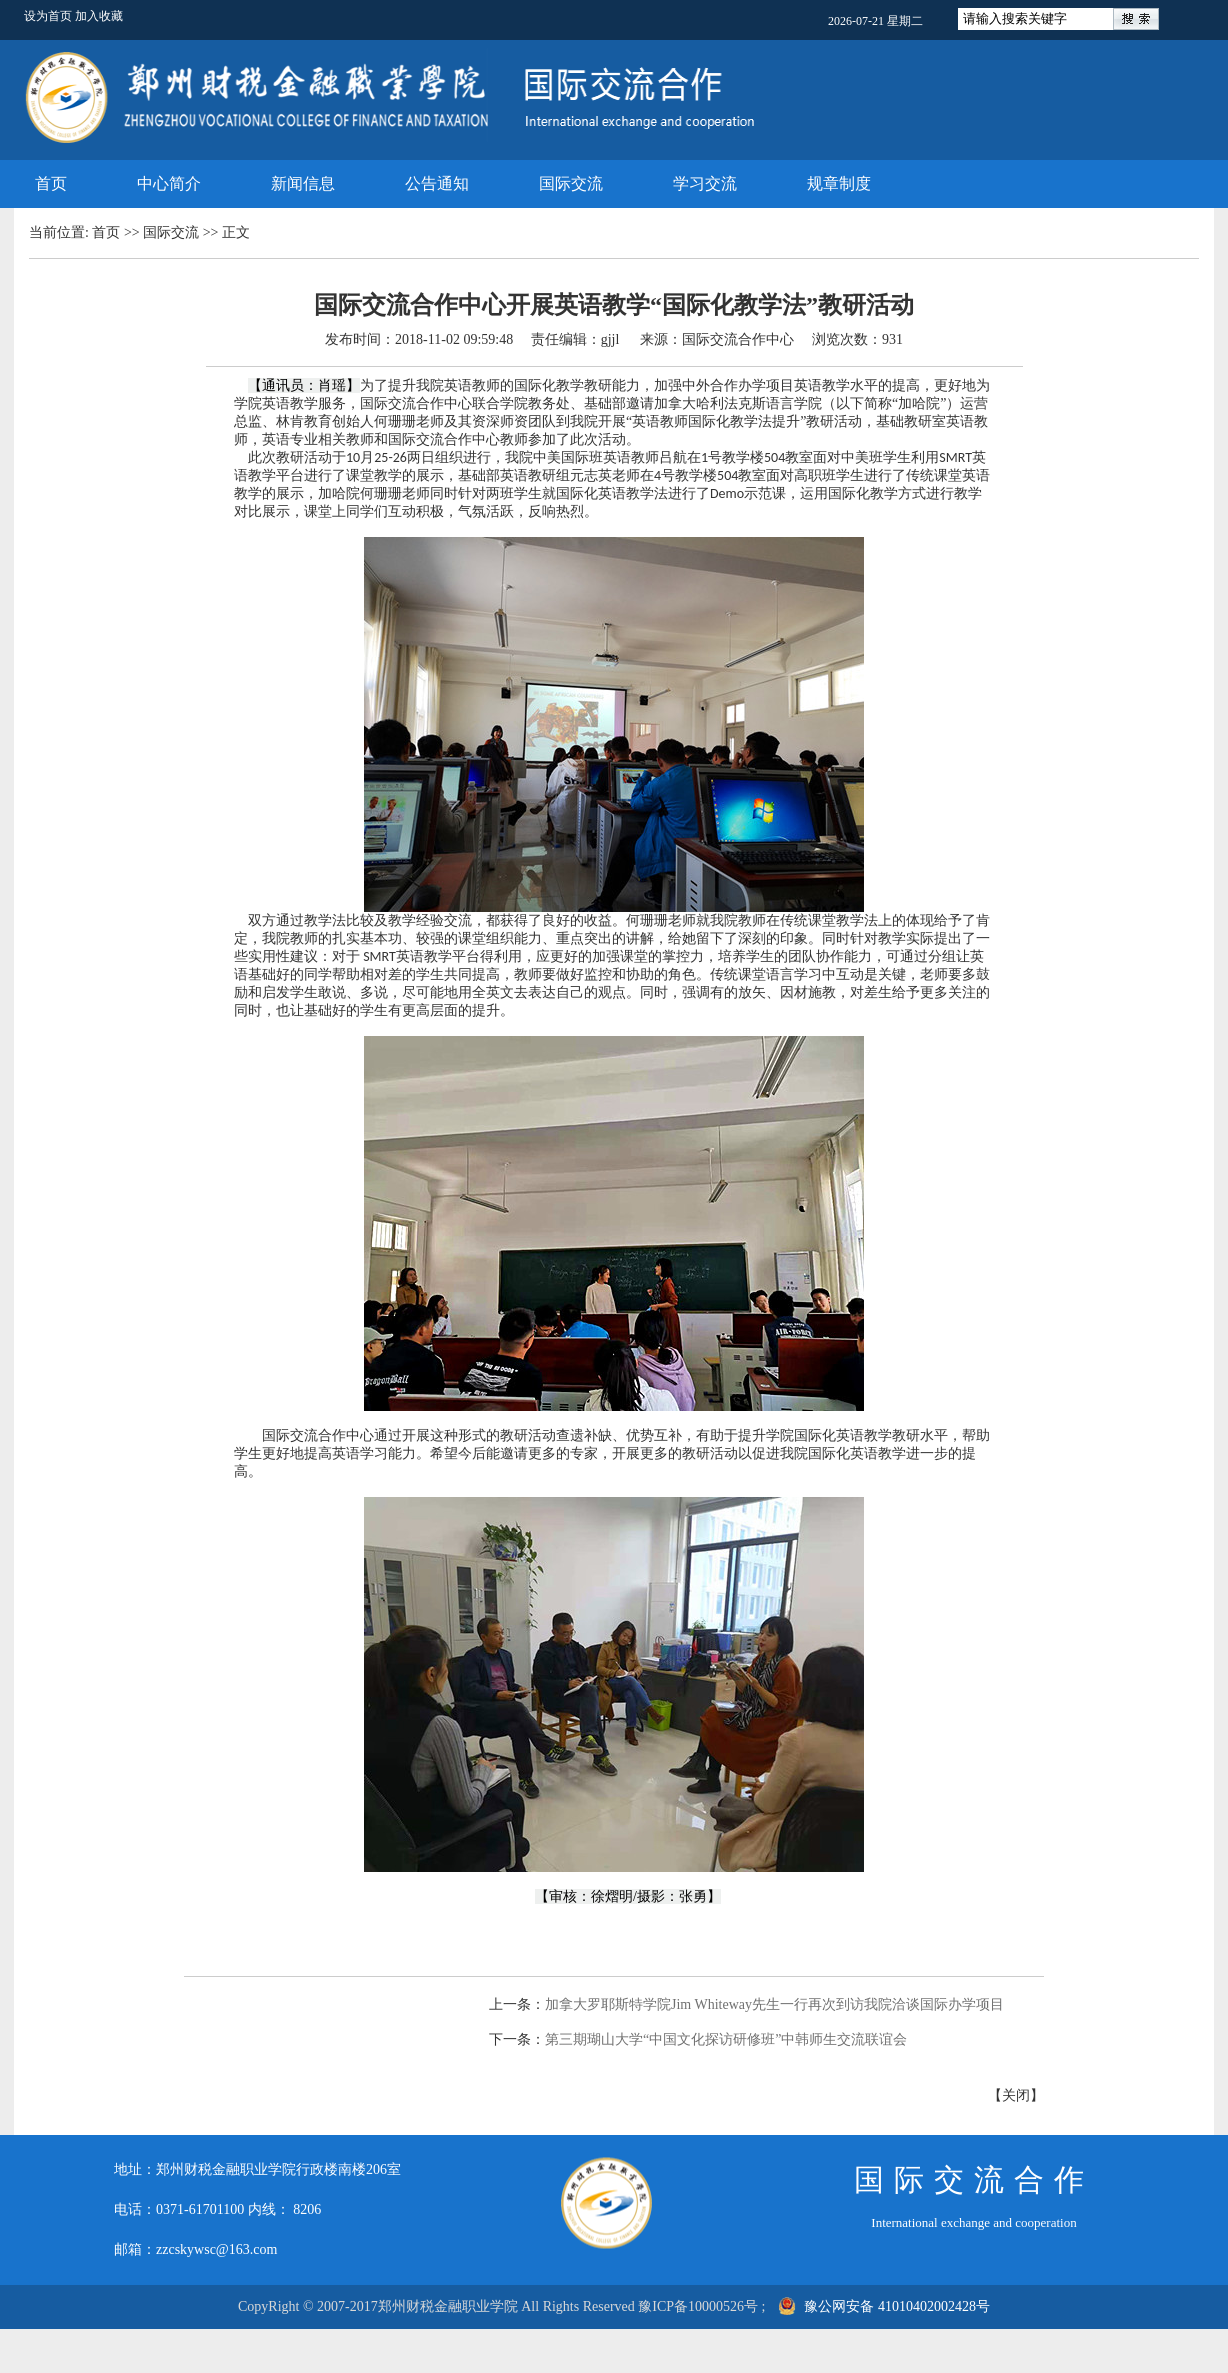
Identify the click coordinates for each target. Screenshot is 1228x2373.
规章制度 (839, 183)
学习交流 (705, 183)
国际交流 (571, 183)
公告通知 (437, 183)
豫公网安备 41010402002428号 (886, 2306)
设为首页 (49, 16)
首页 (51, 183)
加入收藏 (99, 16)
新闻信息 (303, 183)
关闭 (1016, 2095)
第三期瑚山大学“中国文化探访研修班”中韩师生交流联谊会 (726, 2039)
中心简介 (169, 183)
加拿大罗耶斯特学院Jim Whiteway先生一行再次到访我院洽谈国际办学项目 (774, 2004)
